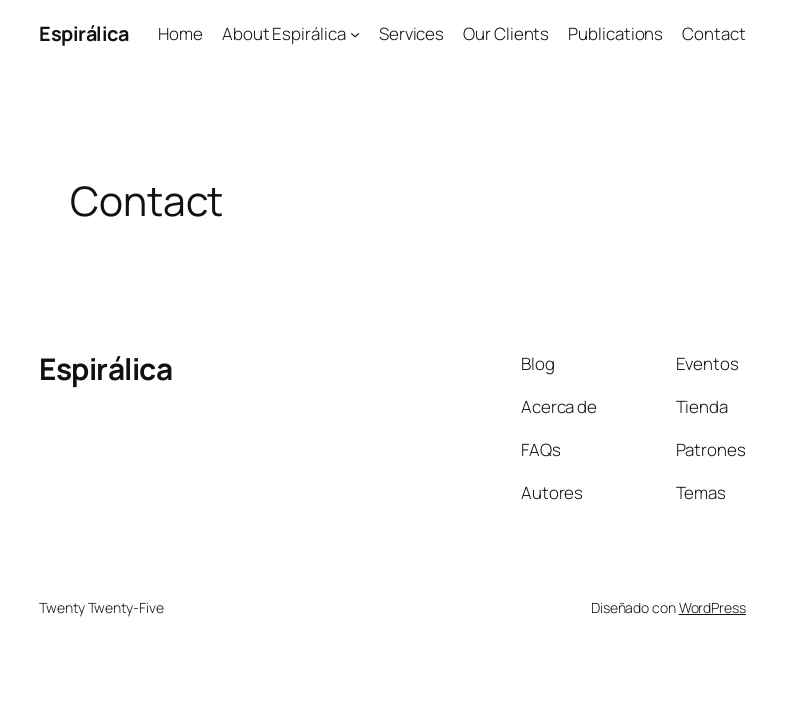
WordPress (712, 607)
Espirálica (83, 33)
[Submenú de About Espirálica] (355, 34)
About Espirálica (283, 33)
